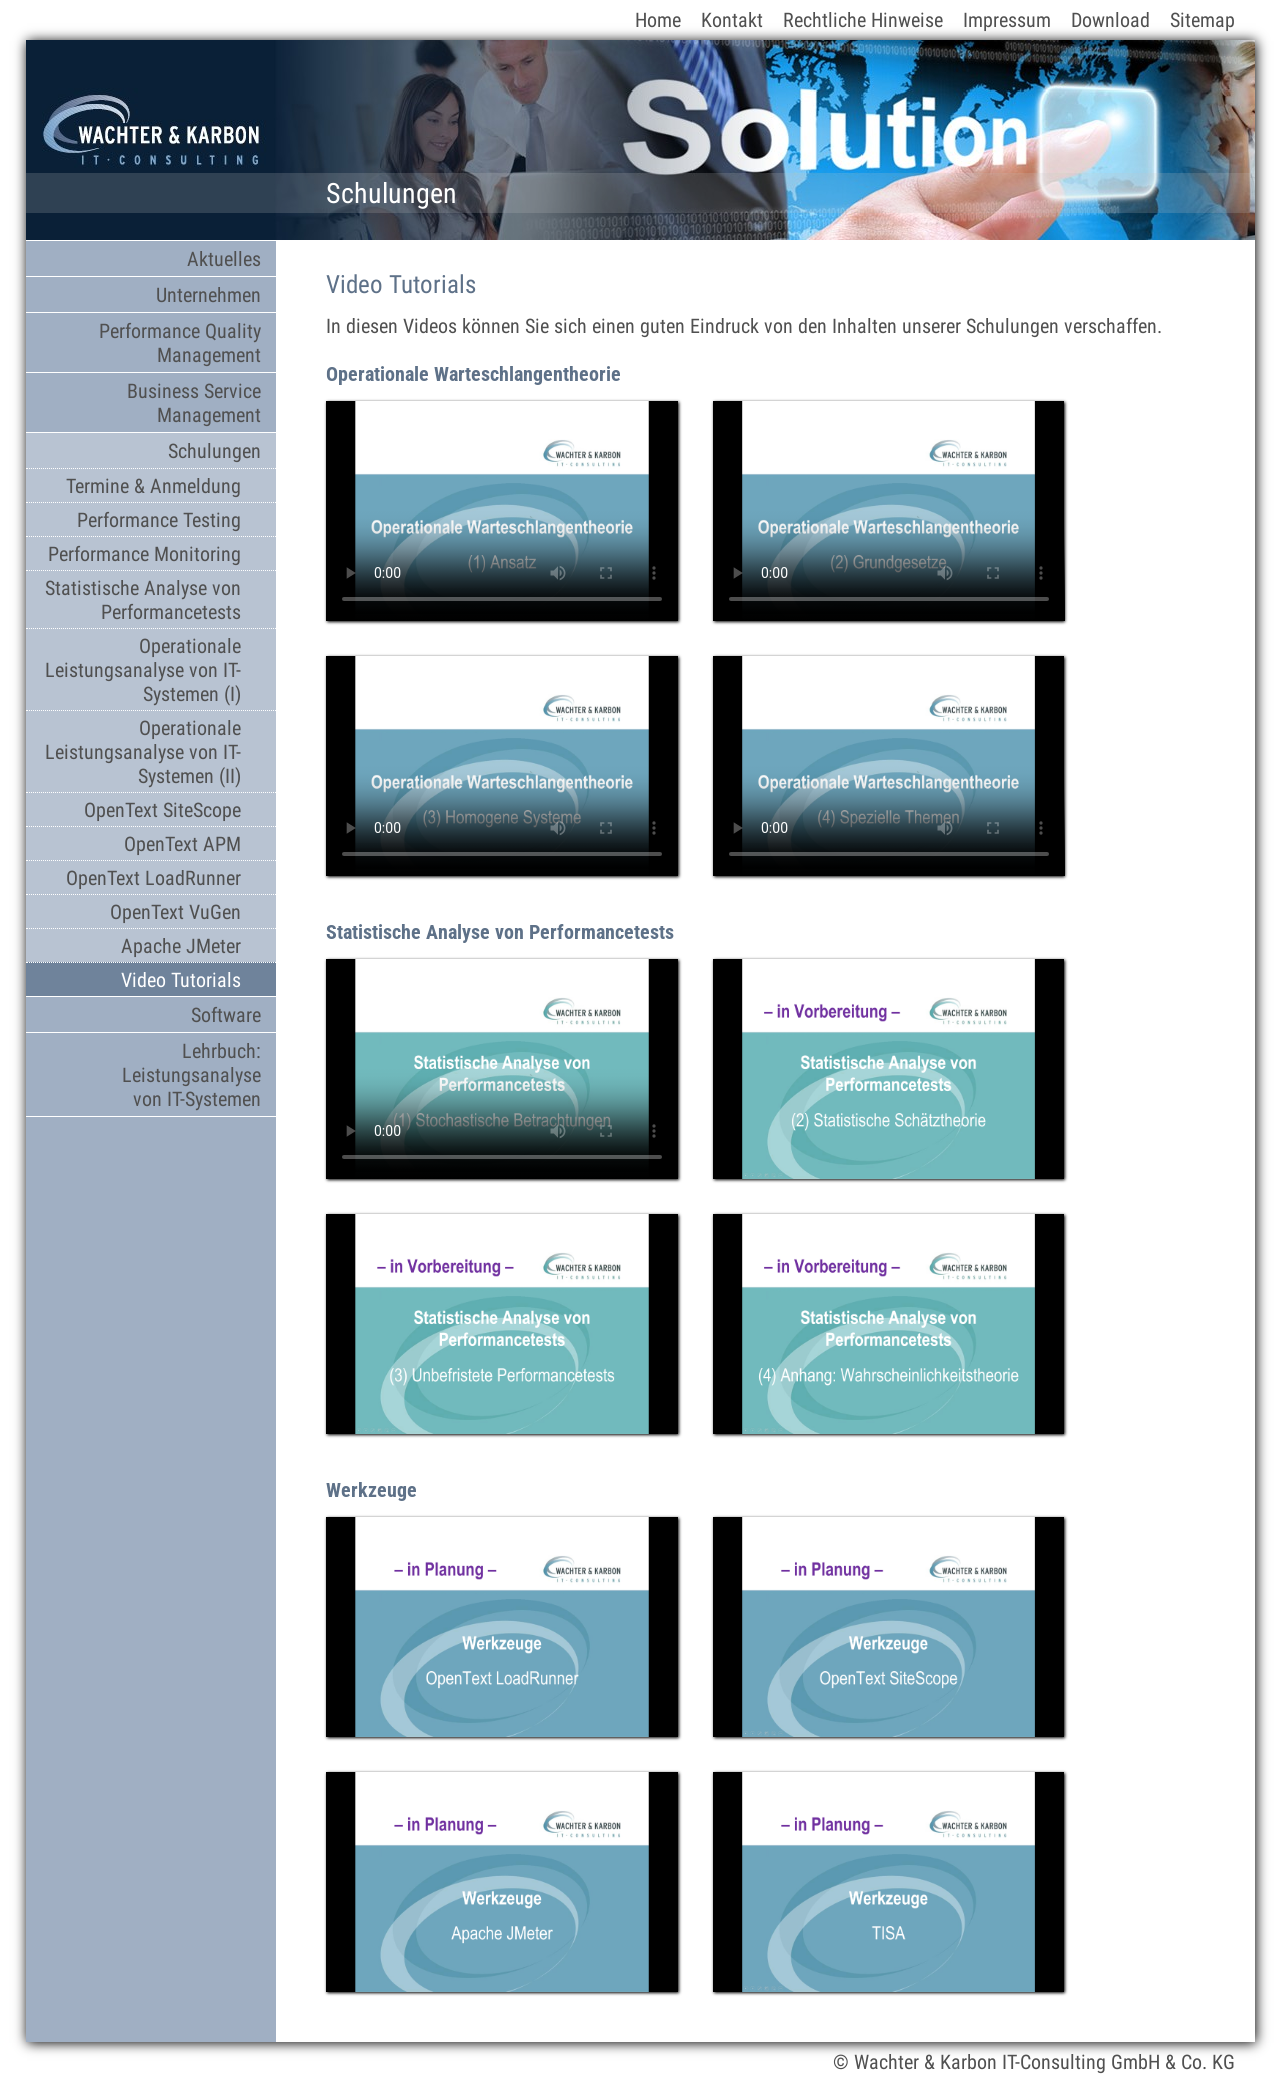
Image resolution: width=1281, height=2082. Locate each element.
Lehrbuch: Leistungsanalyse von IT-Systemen (191, 1075)
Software (226, 1015)
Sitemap (1202, 20)
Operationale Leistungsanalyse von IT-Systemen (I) (143, 670)
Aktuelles (224, 259)
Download (1110, 20)
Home (658, 20)
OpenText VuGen (175, 912)
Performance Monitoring (144, 554)
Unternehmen (208, 295)
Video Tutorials (181, 980)
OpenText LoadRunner (153, 878)
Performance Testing (159, 520)
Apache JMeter (181, 946)
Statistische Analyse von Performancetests (143, 600)
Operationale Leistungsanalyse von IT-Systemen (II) (143, 752)
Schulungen (214, 451)
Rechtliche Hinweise (863, 20)
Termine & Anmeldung (153, 486)
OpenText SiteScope (162, 810)
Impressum (1007, 20)
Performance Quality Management (180, 343)
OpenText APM (182, 844)
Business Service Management (194, 403)
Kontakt (732, 20)
